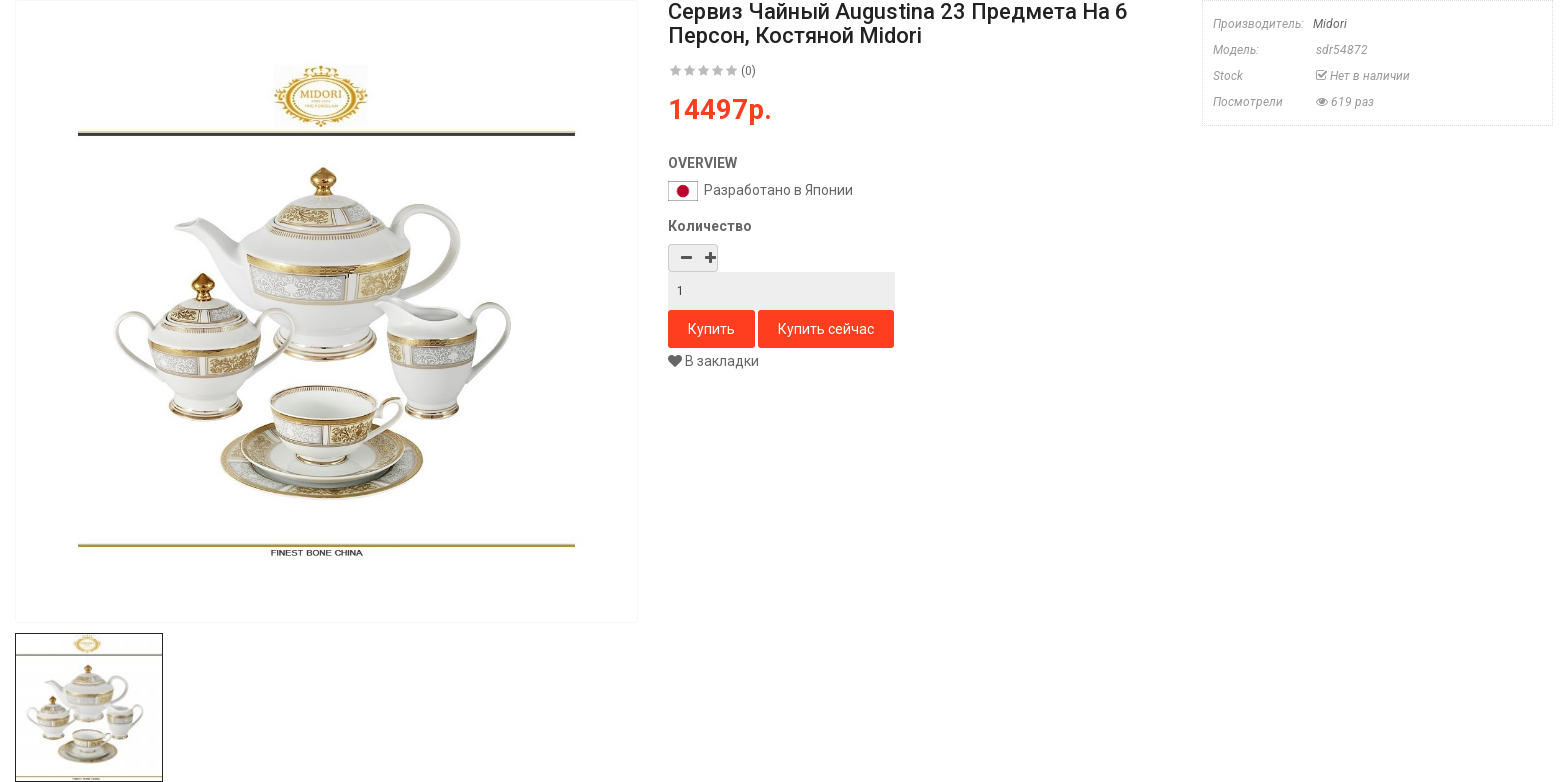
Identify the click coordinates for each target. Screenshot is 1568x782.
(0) (748, 71)
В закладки (713, 361)
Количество (710, 226)
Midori (1330, 24)
